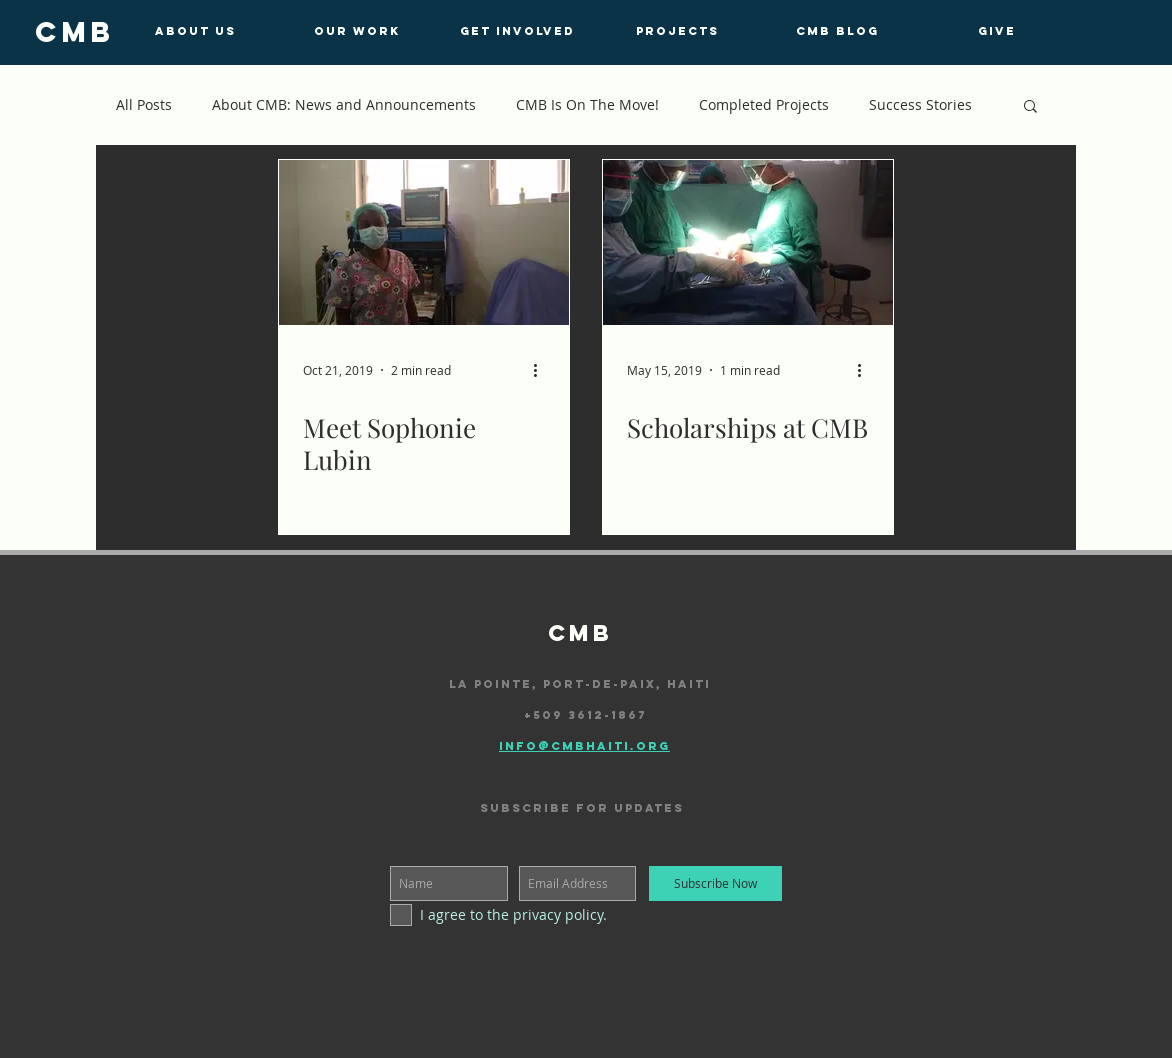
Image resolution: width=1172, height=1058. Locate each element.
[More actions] (542, 370)
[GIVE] (997, 31)
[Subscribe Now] (715, 883)
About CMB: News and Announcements (344, 104)
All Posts (144, 104)
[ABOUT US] (195, 31)
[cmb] (74, 32)
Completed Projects (764, 104)
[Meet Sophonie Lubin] (424, 242)
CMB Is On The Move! (587, 104)
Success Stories (920, 104)
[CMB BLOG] (837, 31)
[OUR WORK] (357, 31)
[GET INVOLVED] (517, 31)
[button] (1030, 107)
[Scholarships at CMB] (748, 242)
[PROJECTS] (677, 31)
